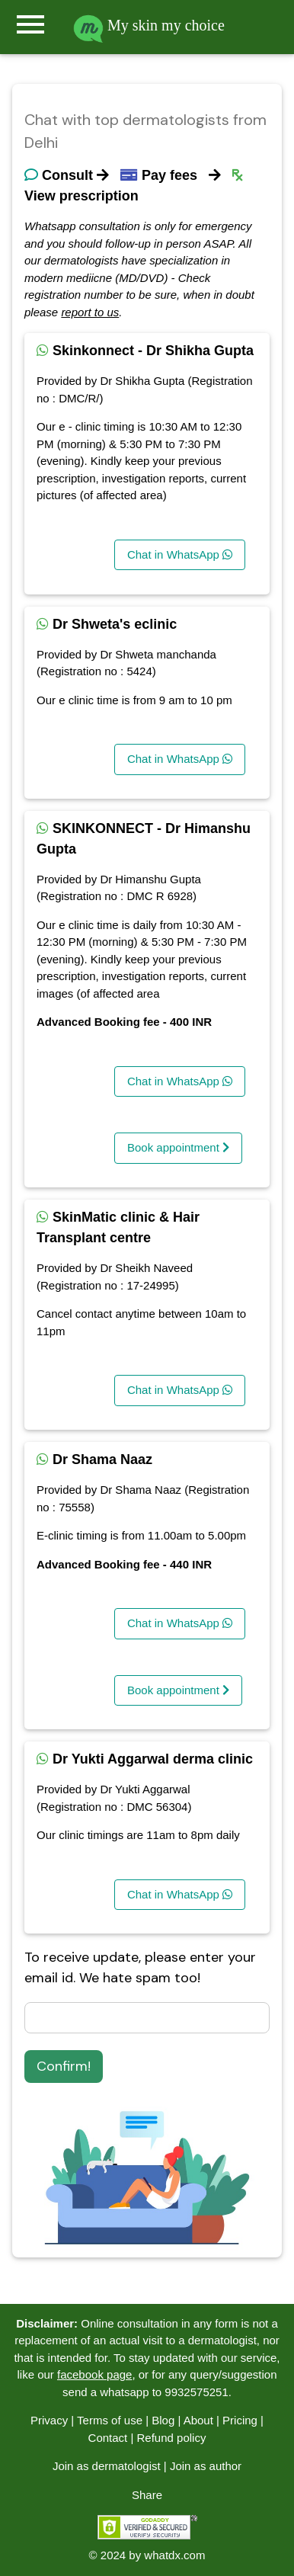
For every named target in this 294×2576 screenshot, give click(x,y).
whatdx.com (174, 2555)
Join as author (205, 2465)
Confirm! (64, 2066)
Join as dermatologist (107, 2465)
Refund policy (171, 2437)
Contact (108, 2437)
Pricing (239, 2420)
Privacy (49, 2420)
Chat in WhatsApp (179, 554)
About (198, 2420)
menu (30, 24)
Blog (163, 2420)
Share (147, 2494)
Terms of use (109, 2420)
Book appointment (178, 1147)
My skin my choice (149, 25)
